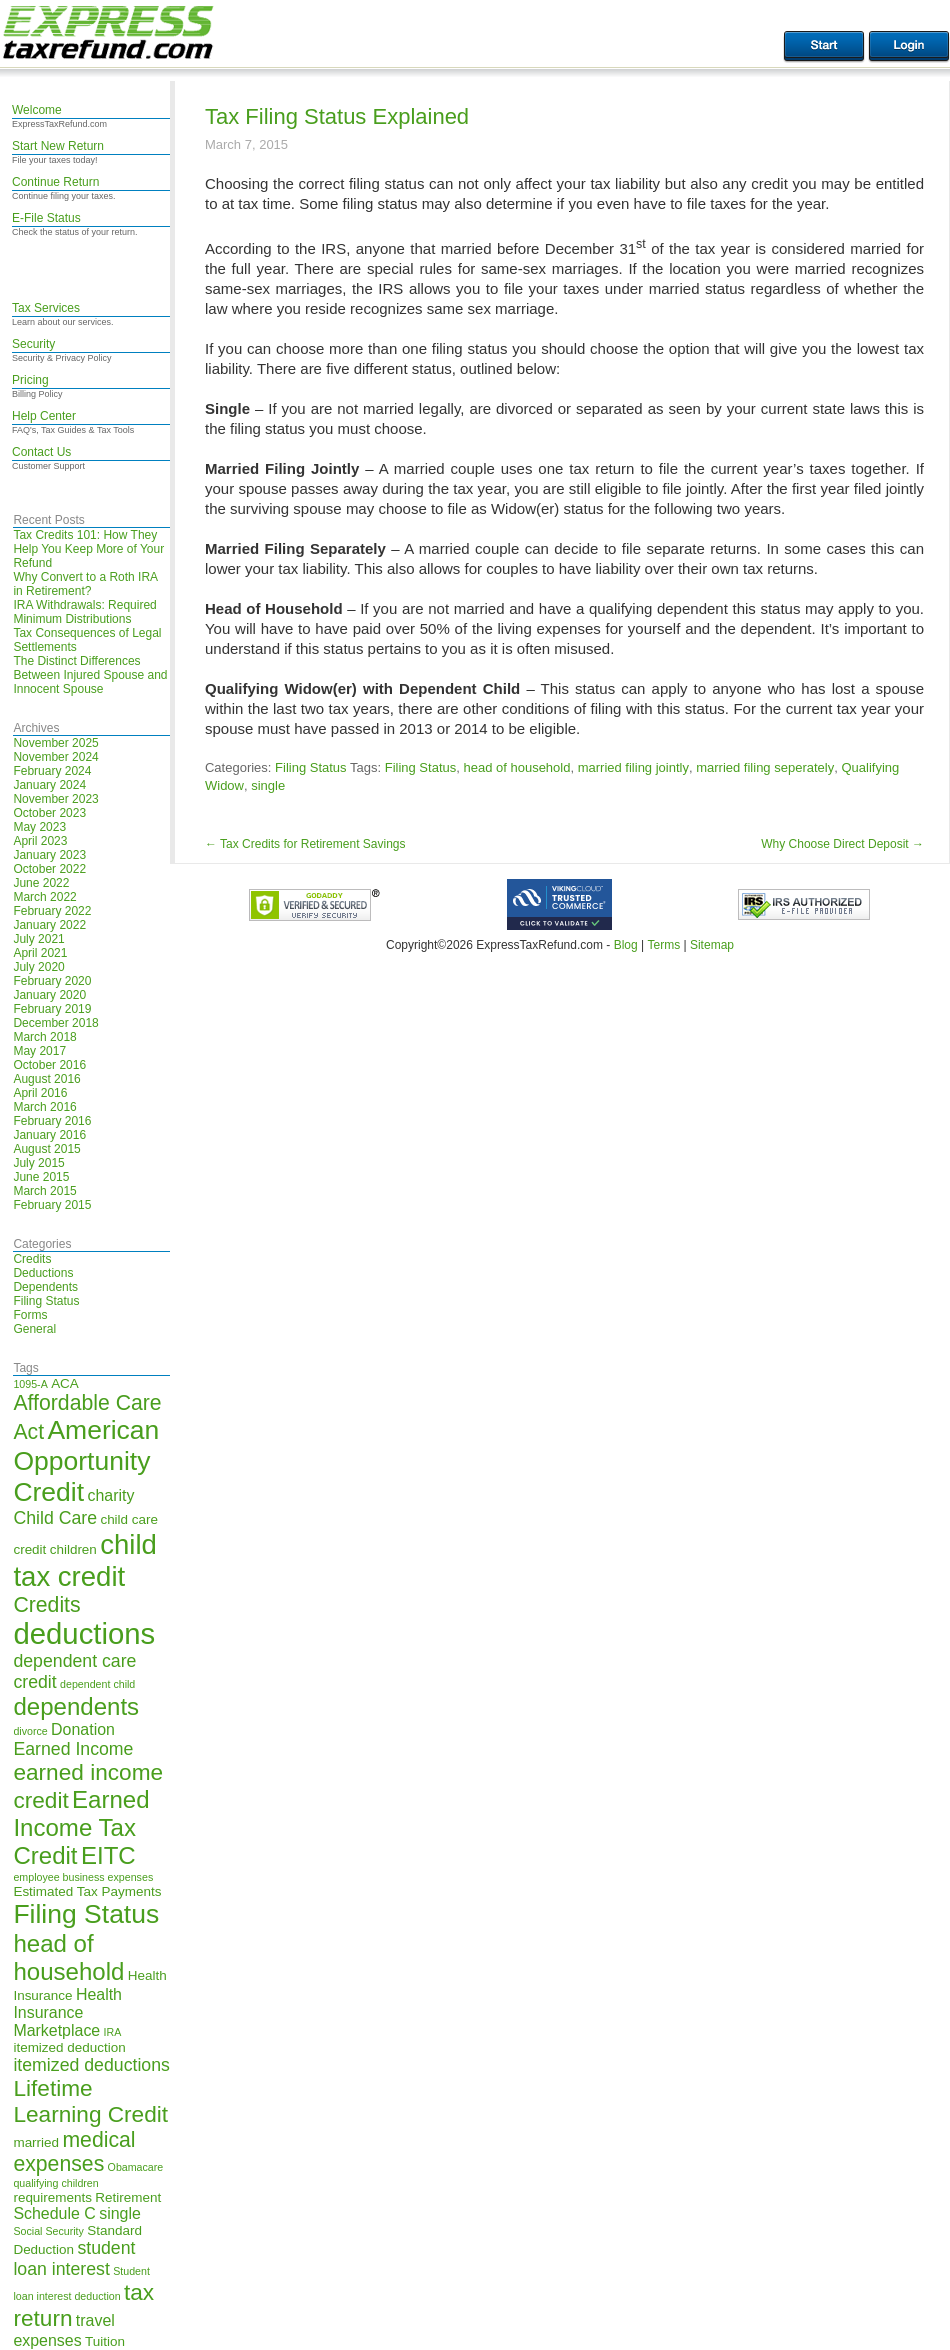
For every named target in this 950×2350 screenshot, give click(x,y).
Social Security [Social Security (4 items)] (48, 2231)
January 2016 (49, 1135)
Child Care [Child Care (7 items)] (55, 1518)
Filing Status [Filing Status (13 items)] (86, 1914)
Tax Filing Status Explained (337, 116)
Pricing (30, 380)
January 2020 (49, 995)
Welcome (37, 110)
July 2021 (38, 939)
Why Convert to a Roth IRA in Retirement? (85, 584)
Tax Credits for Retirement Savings (305, 844)
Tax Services (46, 308)
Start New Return (58, 146)
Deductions (43, 1273)
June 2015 (41, 1177)
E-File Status (46, 218)
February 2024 (52, 771)
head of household (516, 767)
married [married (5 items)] (36, 2142)
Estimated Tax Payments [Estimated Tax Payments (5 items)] (87, 1891)
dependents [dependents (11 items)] (76, 1706)
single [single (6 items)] (120, 2213)
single (268, 785)
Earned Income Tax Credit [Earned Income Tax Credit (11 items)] (81, 1827)
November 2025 (55, 743)
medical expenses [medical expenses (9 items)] (74, 2151)
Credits (32, 1259)
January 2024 (49, 785)
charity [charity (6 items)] (110, 1495)
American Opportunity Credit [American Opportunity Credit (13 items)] (86, 1461)
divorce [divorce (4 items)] (30, 1731)
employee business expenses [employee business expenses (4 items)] (83, 1877)
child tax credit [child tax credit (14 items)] (84, 1560)
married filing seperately (765, 767)
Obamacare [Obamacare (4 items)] (136, 2167)
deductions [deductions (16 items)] (84, 1633)
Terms (663, 945)
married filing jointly (633, 767)
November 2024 (55, 757)
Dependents (45, 1287)
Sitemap (712, 945)
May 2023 (39, 827)
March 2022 (44, 897)
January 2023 (49, 855)
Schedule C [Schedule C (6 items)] (54, 2213)
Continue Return (55, 182)
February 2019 (52, 1009)
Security (33, 344)
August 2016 (46, 1079)
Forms (30, 1315)
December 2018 (55, 1023)
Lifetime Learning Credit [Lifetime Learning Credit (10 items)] (90, 2101)
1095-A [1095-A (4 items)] (30, 1384)
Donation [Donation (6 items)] (83, 1729)
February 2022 (52, 911)
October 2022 (49, 869)
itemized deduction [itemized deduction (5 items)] (69, 2047)
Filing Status (46, 1301)
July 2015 (38, 1163)
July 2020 (38, 967)
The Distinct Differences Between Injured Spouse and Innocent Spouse (90, 675)
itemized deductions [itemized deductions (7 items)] (91, 2065)
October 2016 (49, 1065)
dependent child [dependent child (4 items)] (97, 1684)
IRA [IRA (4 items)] (113, 2032)
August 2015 (46, 1149)
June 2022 (41, 883)
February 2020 (52, 981)
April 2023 (40, 841)
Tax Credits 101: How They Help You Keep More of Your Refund (88, 549)
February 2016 (52, 1121)
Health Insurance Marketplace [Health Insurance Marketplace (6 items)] (67, 2012)
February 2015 (52, 1205)
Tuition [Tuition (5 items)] (105, 2341)
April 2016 (40, 1093)
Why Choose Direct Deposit (842, 844)
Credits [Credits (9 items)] (46, 1604)
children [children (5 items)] (73, 1549)
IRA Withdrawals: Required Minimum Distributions (84, 612)
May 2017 (39, 1051)
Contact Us (41, 452)
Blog (626, 945)
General (34, 1329)
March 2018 (44, 1037)
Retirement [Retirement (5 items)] (128, 2197)
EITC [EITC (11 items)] (108, 1855)
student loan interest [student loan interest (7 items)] (74, 2258)
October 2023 (49, 813)
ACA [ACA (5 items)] (65, 1383)
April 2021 (40, 953)
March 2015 (44, 1191)
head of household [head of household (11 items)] (68, 1957)
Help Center (44, 416)
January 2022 (49, 925)
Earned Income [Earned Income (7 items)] (73, 1749)
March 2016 (44, 1107)
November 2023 (55, 799)
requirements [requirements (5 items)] (52, 2197)
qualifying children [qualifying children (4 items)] (55, 2183)
